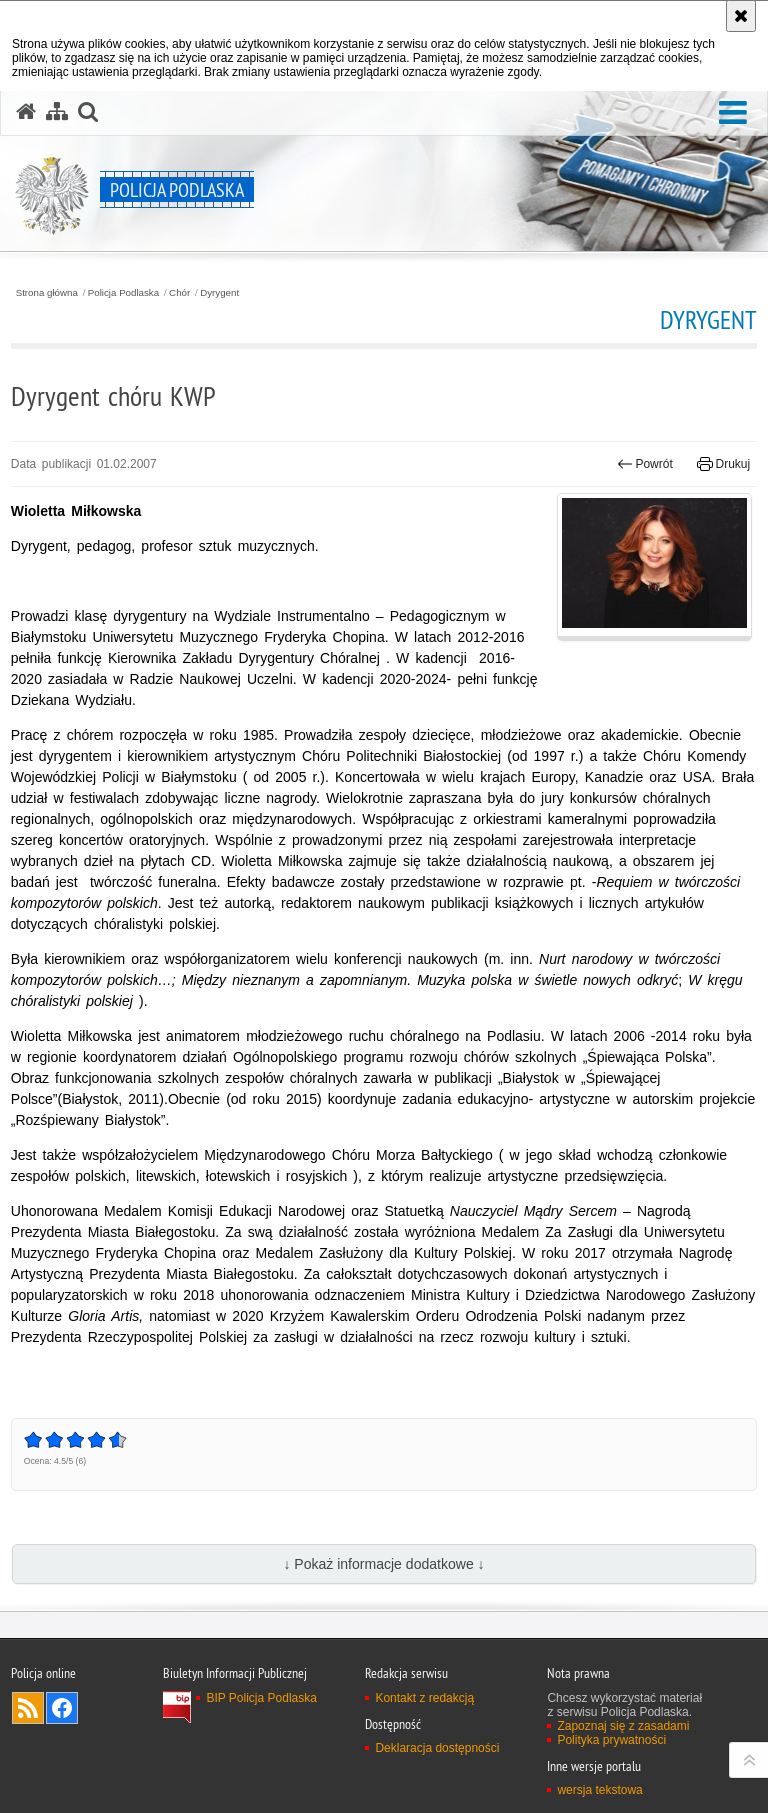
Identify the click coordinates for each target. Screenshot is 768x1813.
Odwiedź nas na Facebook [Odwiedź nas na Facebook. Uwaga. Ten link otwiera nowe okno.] (62, 1708)
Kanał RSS (28, 1708)
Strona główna (47, 293)
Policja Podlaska (123, 293)
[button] (733, 113)
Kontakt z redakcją (424, 1698)
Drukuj (723, 464)
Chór (179, 293)
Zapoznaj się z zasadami (623, 1726)
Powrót (645, 464)
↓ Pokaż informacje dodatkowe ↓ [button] (383, 1564)
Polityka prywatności (611, 1740)
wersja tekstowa (599, 1790)
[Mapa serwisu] (57, 112)
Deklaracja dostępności (437, 1748)
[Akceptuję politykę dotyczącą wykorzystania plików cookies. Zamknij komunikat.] (741, 16)
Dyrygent (219, 293)
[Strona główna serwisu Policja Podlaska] (26, 112)
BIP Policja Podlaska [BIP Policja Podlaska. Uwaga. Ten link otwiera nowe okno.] (261, 1698)
